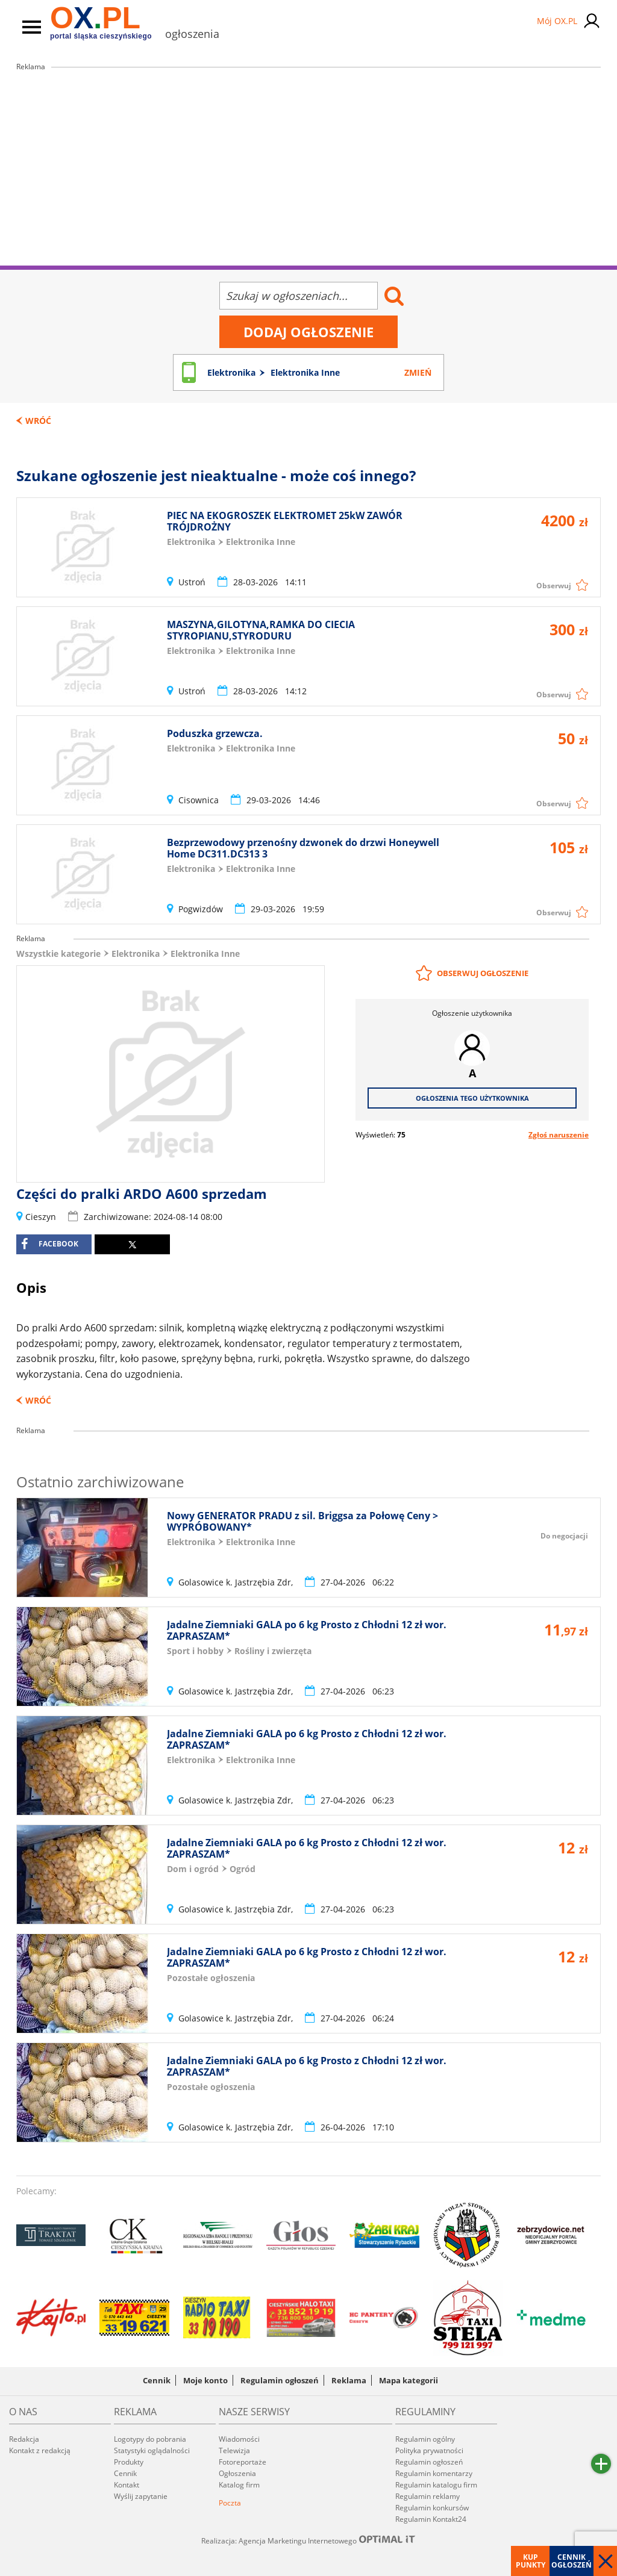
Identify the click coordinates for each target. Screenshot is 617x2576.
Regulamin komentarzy (433, 2473)
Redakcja (24, 2439)
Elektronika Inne (205, 953)
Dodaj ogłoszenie (308, 332)
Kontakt (126, 2485)
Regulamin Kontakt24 (430, 2519)
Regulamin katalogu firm (436, 2485)
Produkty (128, 2462)
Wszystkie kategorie (58, 953)
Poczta (230, 2503)
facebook (49, 1244)
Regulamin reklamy (427, 2496)
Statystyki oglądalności (152, 2450)
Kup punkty (530, 2561)
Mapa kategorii (408, 2380)
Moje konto (205, 2380)
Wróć (38, 420)
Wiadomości (239, 2439)
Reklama (348, 2380)
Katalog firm (239, 2485)
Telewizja (234, 2450)
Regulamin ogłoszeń (279, 2380)
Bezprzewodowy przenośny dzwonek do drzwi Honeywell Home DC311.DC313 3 (303, 848)
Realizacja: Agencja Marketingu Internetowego (308, 2540)
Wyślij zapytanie (141, 2496)
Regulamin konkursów (432, 2508)
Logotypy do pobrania (150, 2439)
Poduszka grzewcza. (215, 733)
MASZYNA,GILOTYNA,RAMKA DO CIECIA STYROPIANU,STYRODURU (261, 630)
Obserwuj (553, 585)
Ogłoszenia (237, 2473)
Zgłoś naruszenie (558, 1135)
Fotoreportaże (242, 2462)
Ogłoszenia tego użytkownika (472, 1098)
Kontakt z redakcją (39, 2450)
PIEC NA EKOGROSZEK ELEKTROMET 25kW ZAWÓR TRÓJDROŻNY (284, 521)
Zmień (417, 372)
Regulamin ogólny (425, 2439)
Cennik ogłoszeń (571, 2561)
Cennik (157, 2380)
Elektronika (135, 953)
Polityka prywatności (429, 2450)
